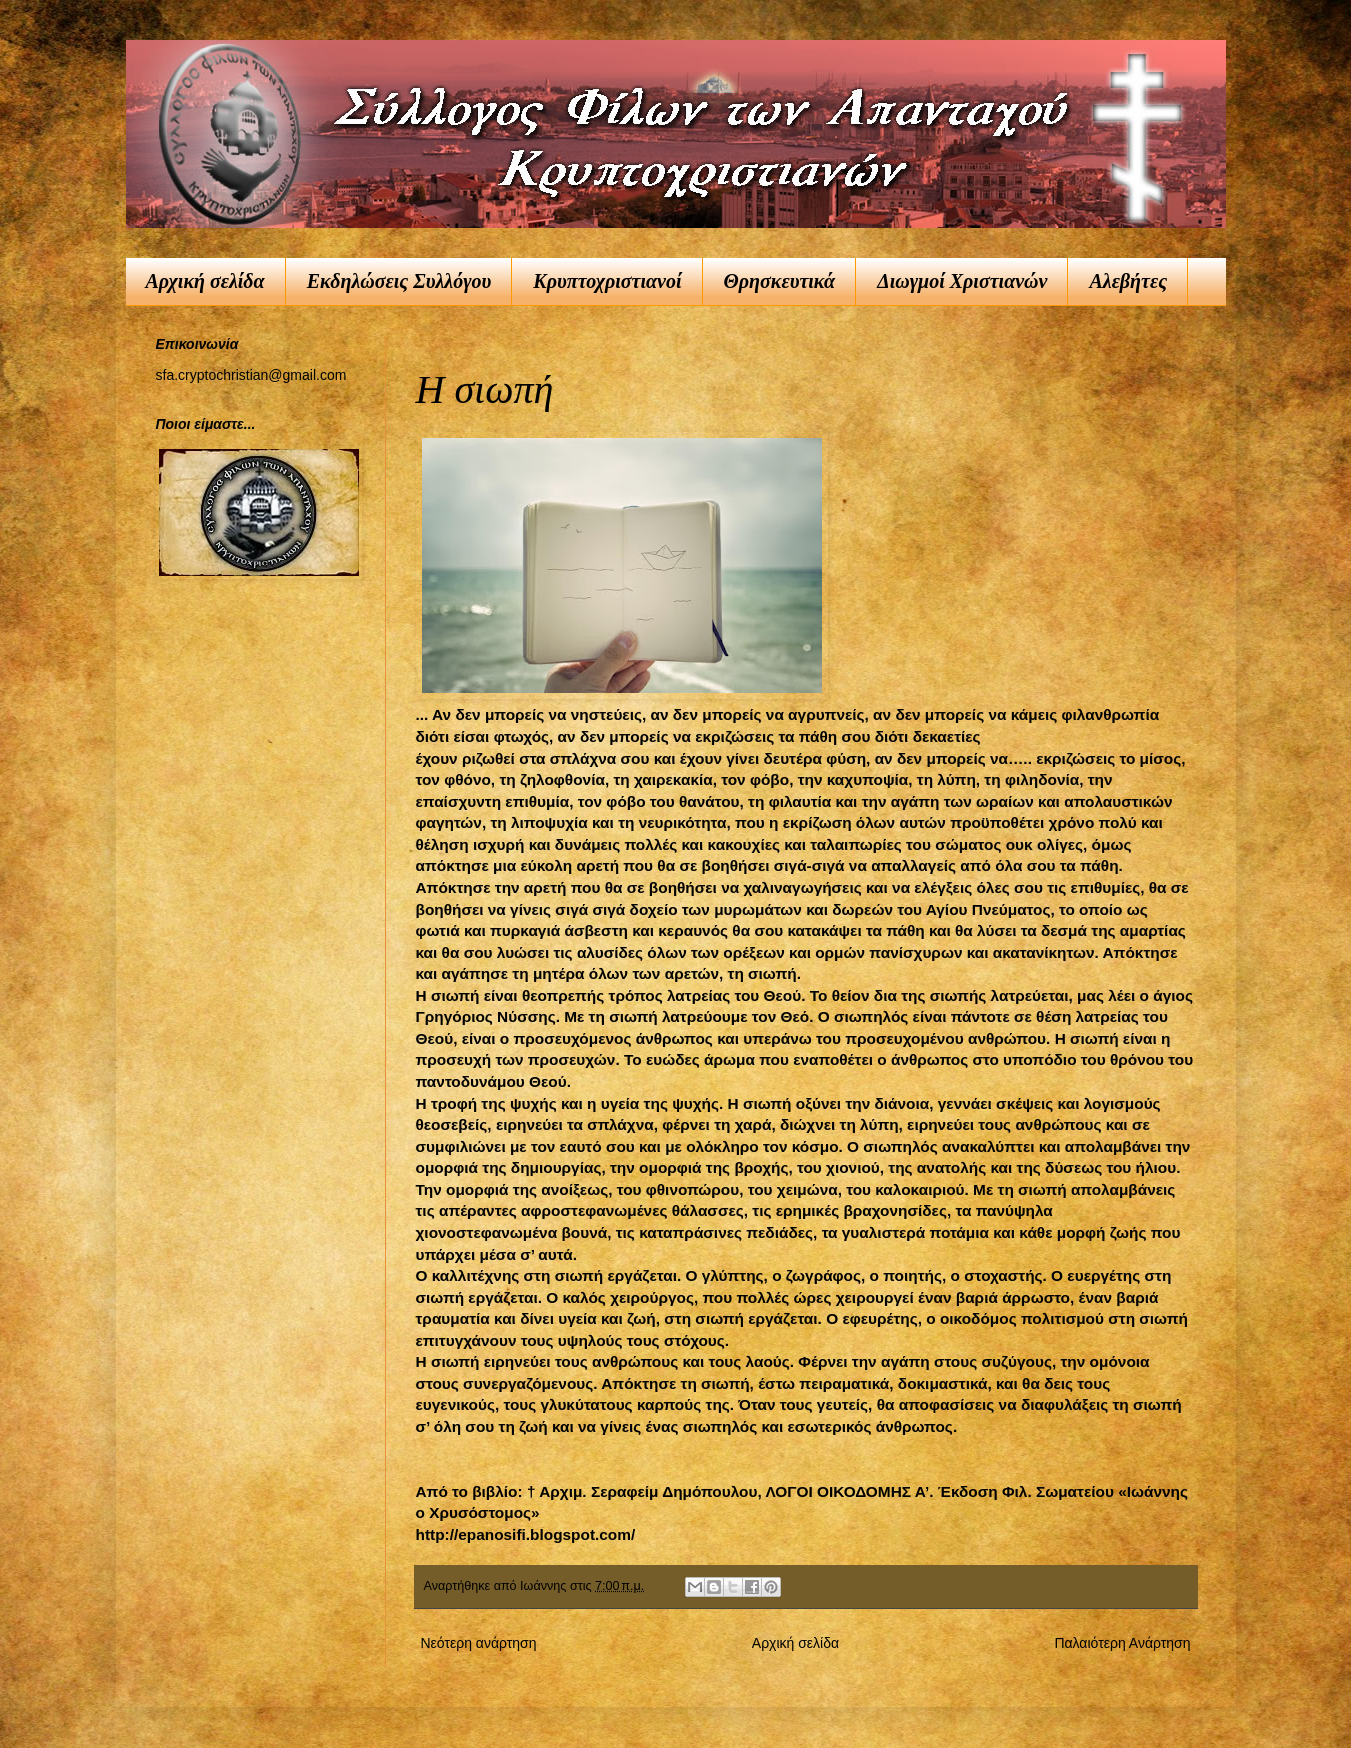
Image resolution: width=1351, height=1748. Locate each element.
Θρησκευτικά (780, 281)
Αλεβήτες (1128, 281)
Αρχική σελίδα (205, 281)
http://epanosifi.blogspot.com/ (526, 1534)
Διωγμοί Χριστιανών (962, 281)
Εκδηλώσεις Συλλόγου (399, 281)
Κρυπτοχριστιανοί (607, 281)
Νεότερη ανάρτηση (479, 1643)
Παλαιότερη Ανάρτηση (1122, 1643)
